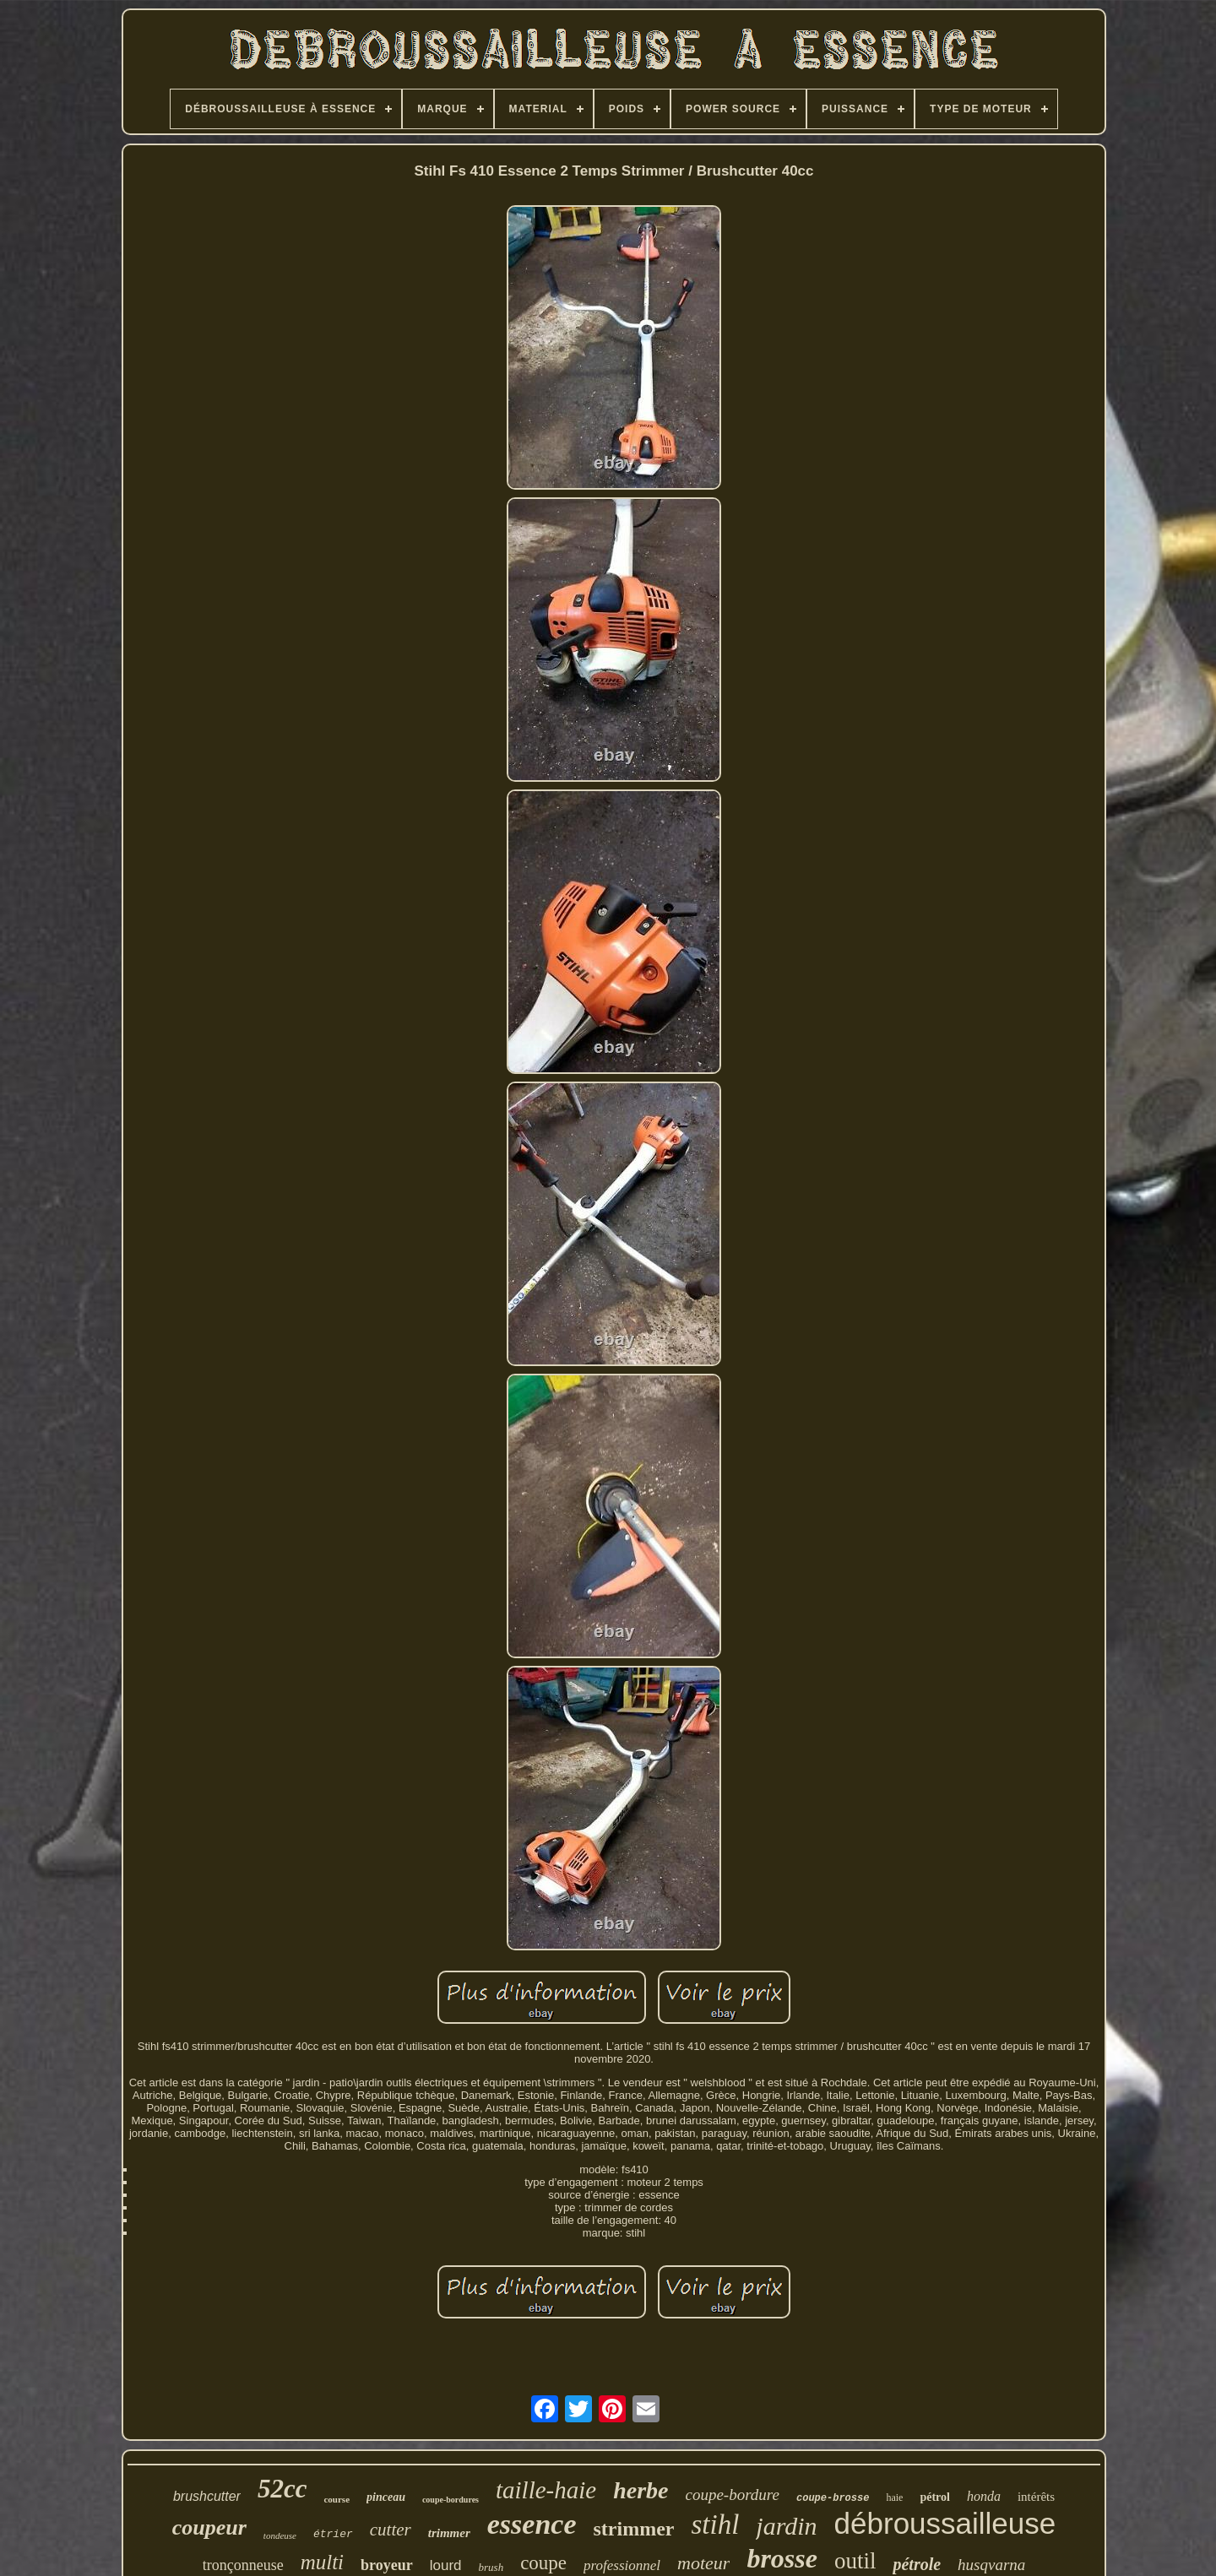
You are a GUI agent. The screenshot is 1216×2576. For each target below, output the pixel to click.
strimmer (634, 2529)
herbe (640, 2490)
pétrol (935, 2497)
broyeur (387, 2565)
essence (532, 2524)
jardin (786, 2526)
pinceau (385, 2497)
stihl (715, 2524)
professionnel (622, 2565)
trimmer (449, 2533)
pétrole (917, 2564)
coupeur (209, 2527)
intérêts (1036, 2496)
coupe (543, 2562)
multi (322, 2562)
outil (855, 2560)
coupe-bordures (450, 2499)
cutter (390, 2529)
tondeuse (279, 2535)
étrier (333, 2534)
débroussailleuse (945, 2523)
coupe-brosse (832, 2498)
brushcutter (207, 2496)
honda (984, 2496)
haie (894, 2497)
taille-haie (546, 2489)
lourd (446, 2565)
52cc (282, 2488)
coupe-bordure (732, 2494)
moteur (703, 2562)
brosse (781, 2558)
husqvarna (991, 2564)
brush (491, 2567)
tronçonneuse (243, 2565)
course (336, 2499)
